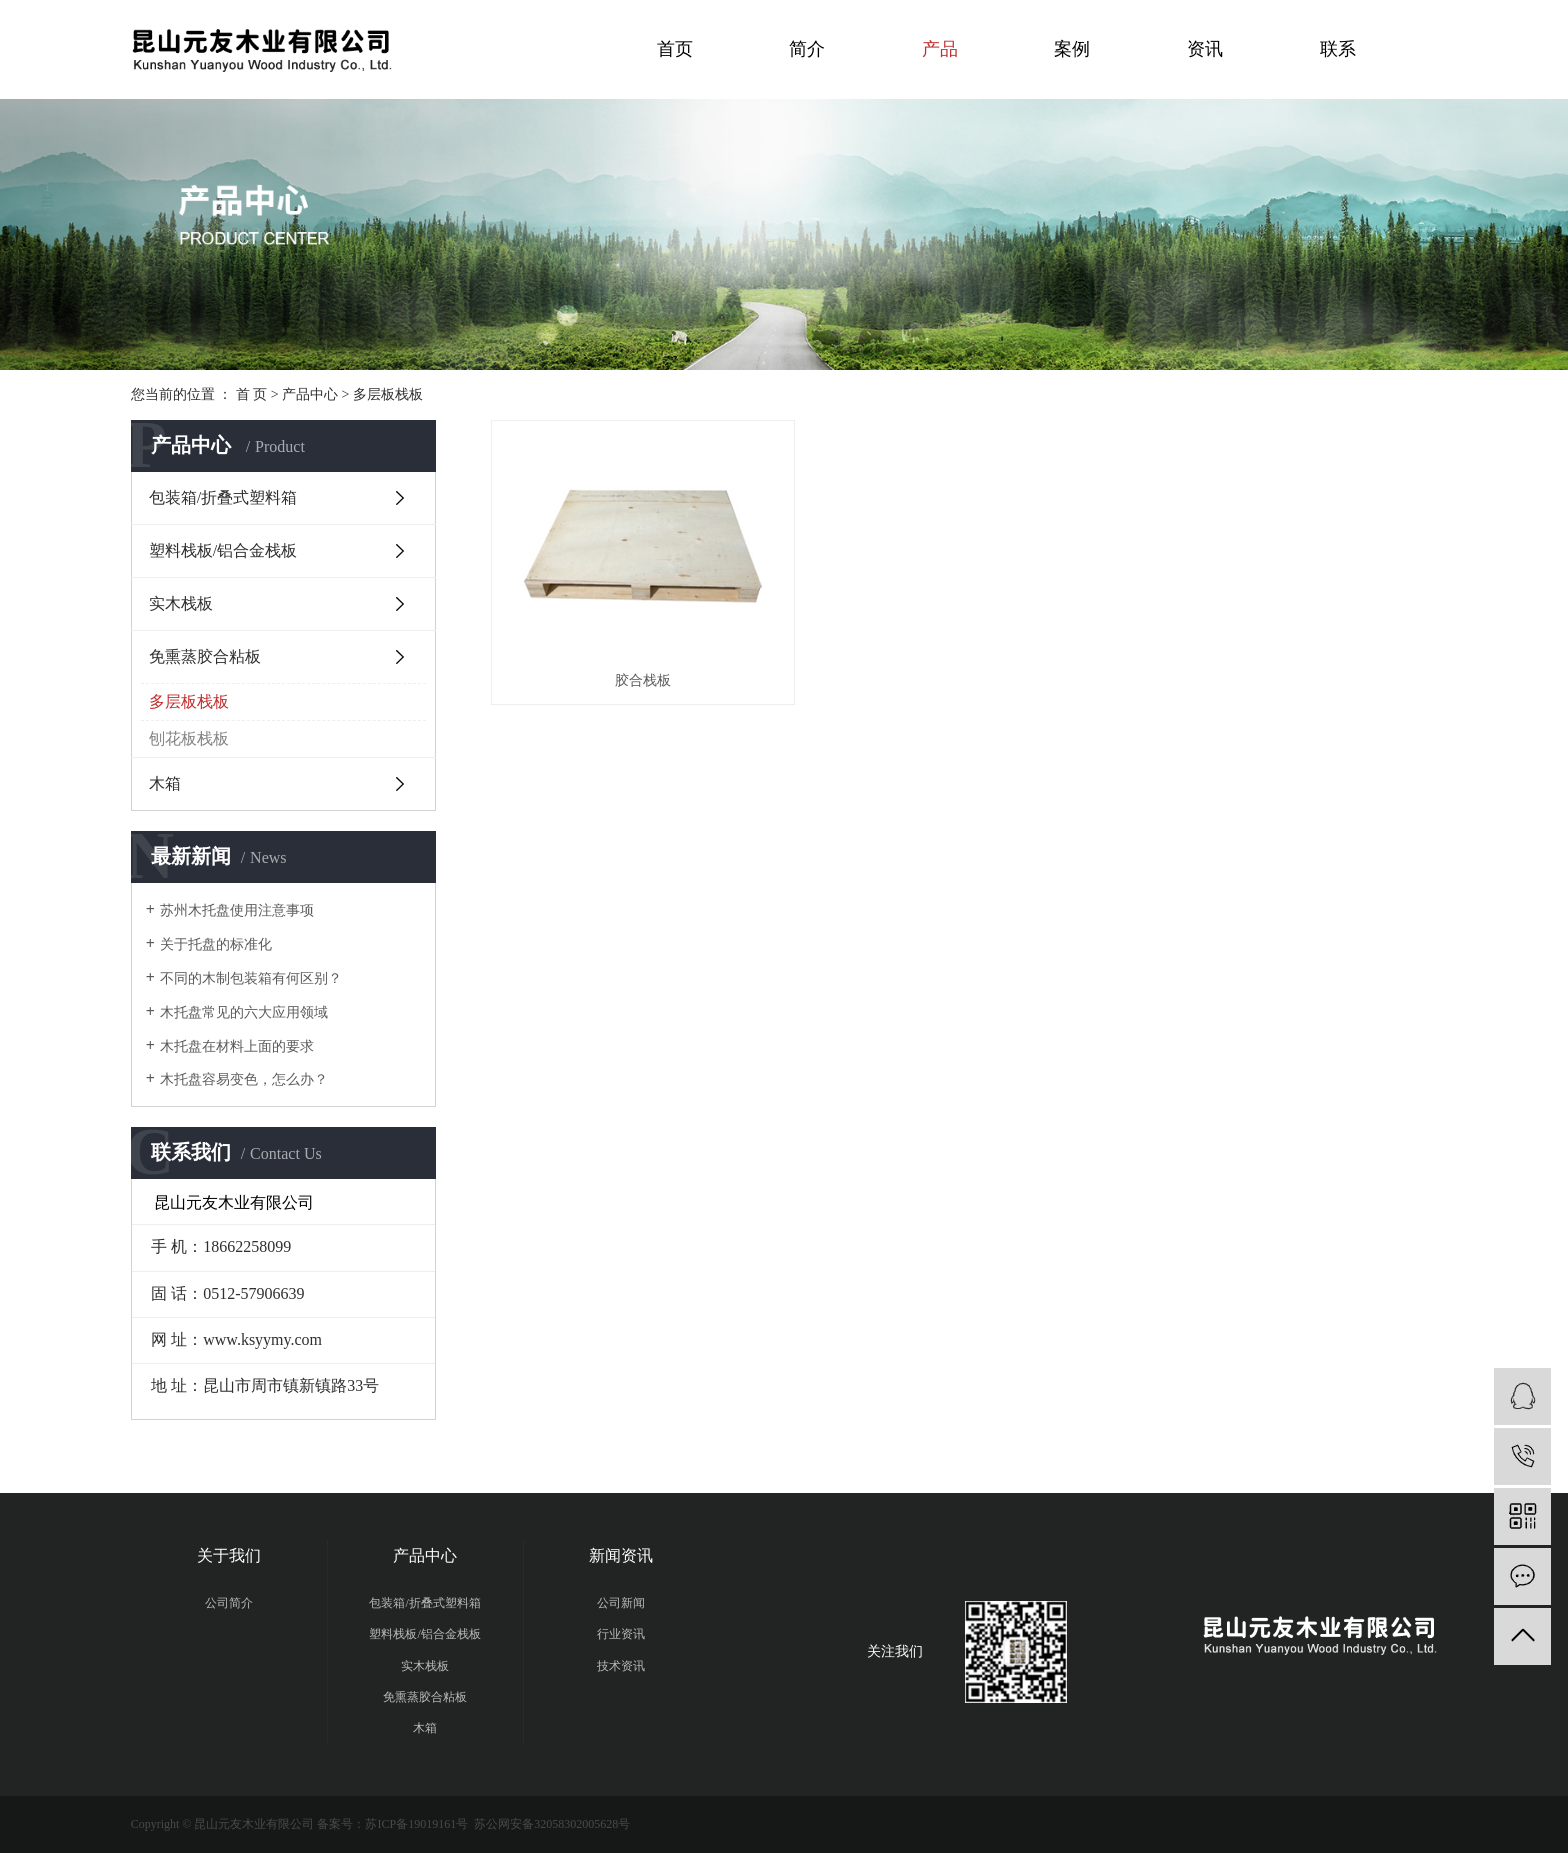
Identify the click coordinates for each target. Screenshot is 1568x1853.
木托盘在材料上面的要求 (237, 1046)
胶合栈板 (638, 674)
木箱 (165, 783)
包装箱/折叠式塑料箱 (223, 497)
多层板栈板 (388, 394)
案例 (1072, 49)
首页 (675, 49)
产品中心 (310, 394)
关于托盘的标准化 (216, 944)
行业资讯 (621, 1634)
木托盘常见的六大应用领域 (244, 1012)
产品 (940, 49)
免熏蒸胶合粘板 (205, 656)
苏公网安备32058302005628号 (550, 1824)
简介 (807, 49)
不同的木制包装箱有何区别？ (251, 978)
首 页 (252, 394)
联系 (1338, 49)
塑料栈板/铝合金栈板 (223, 550)
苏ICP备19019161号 (416, 1824)
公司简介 (229, 1603)
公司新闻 (621, 1603)
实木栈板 (181, 603)
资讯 (1205, 49)
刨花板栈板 (189, 738)
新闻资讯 (621, 1555)
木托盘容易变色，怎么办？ (244, 1079)
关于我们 (229, 1555)
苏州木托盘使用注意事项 (237, 910)
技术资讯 (621, 1666)
